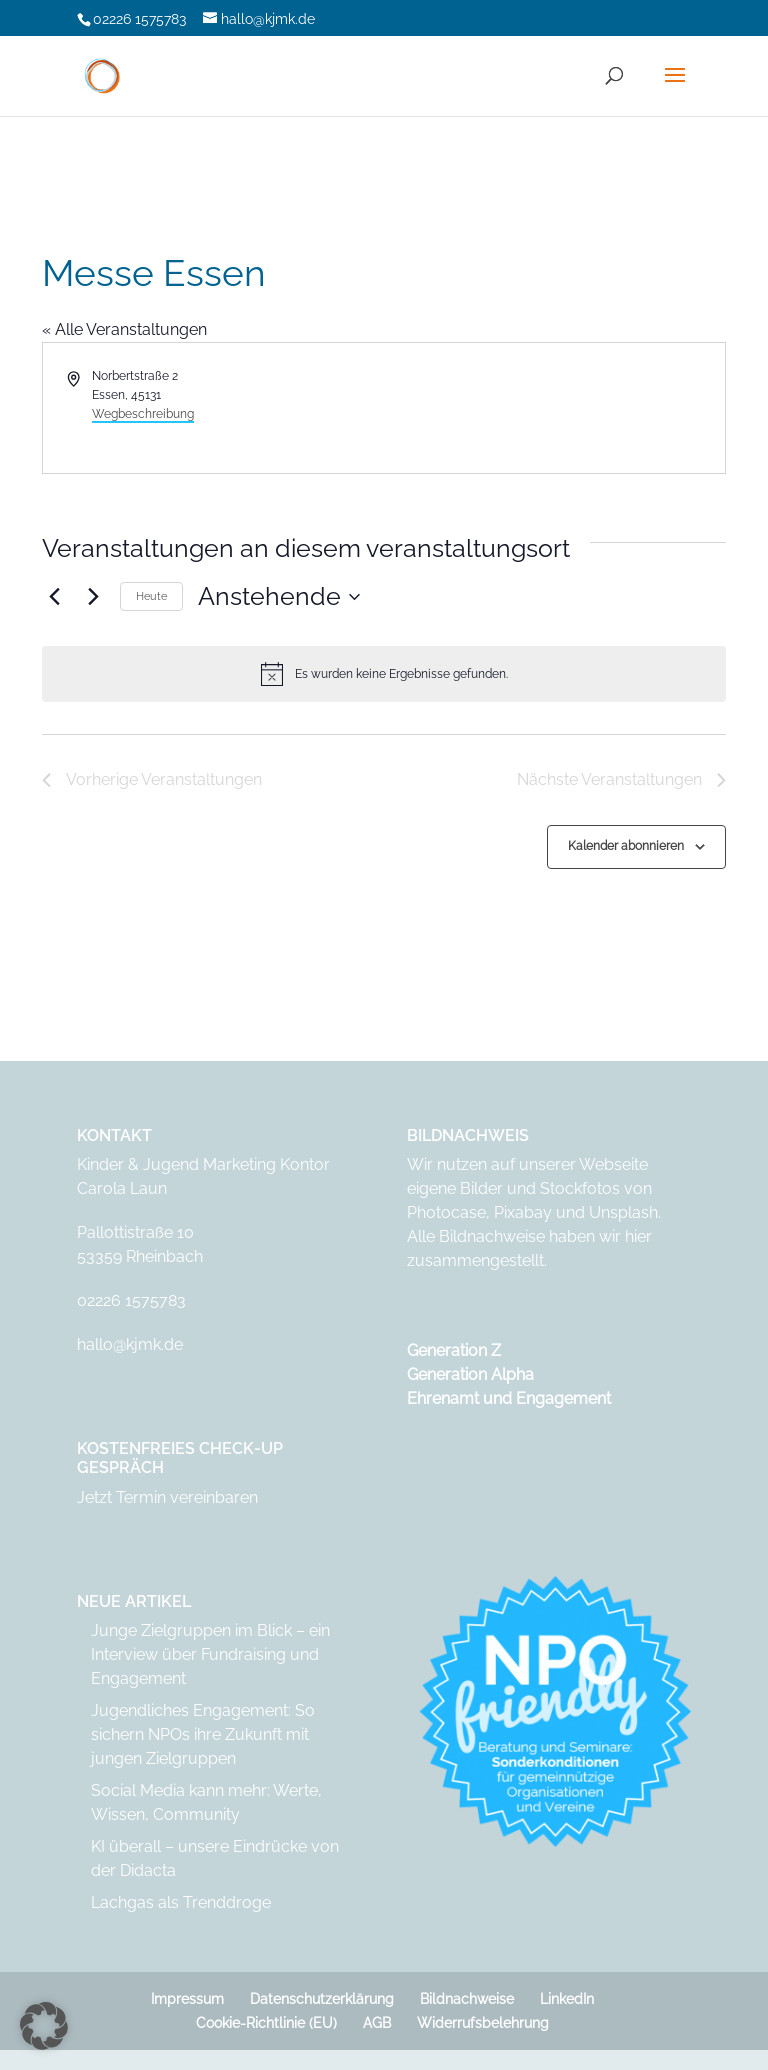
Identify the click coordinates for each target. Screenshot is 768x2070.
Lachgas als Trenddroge (181, 1902)
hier (638, 1236)
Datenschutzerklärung (322, 1999)
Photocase (446, 1212)
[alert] (384, 674)
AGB (377, 2023)
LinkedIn (567, 1999)
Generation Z (454, 1350)
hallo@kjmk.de (130, 1344)
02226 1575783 (131, 1300)
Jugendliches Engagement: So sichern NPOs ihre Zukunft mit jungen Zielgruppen (203, 1734)
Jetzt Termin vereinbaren (167, 1497)
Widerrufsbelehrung (483, 2023)
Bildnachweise (467, 1999)
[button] (44, 2026)
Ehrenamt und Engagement (509, 1398)
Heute (151, 596)
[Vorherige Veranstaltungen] (54, 597)
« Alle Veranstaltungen (124, 329)
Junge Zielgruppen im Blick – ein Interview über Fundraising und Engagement (210, 1654)
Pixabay (523, 1212)
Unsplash (623, 1212)
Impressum (187, 1999)
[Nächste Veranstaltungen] (93, 597)
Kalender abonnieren (626, 846)
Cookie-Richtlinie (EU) (266, 2023)
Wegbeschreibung (143, 414)
